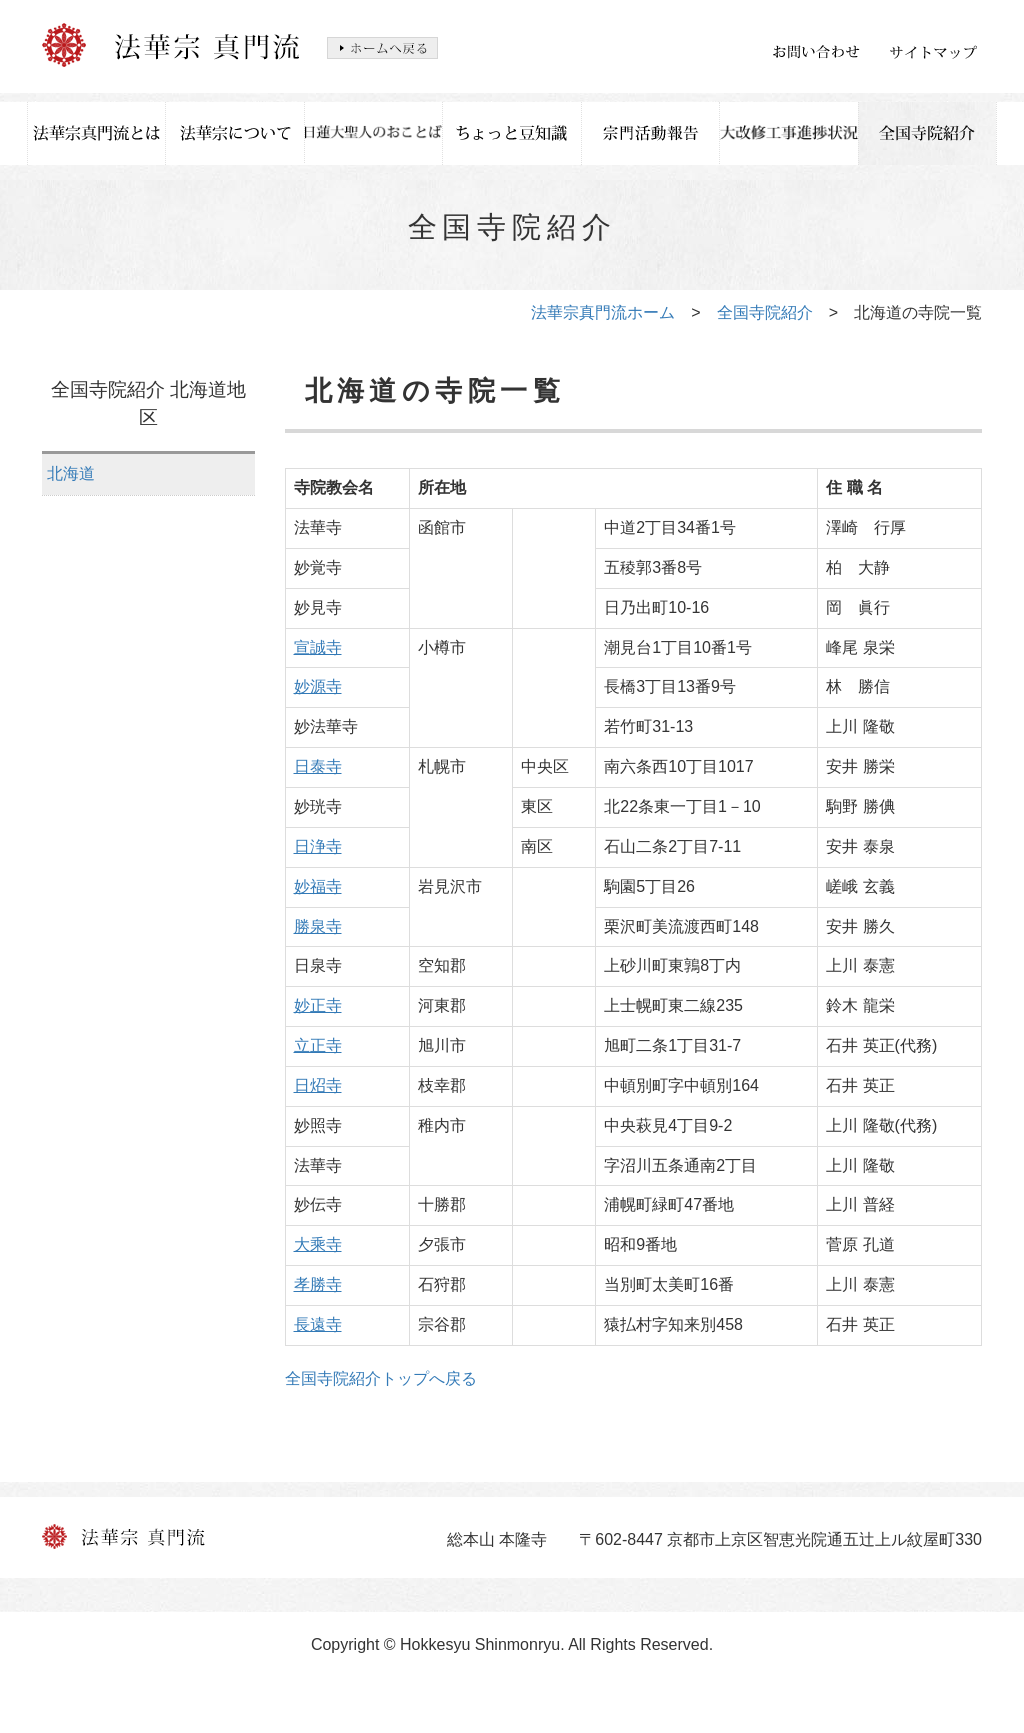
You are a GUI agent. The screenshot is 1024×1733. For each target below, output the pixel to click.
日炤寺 (318, 1085)
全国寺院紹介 (765, 312)
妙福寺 (318, 886)
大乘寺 (318, 1244)
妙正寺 (318, 1005)
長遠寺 (318, 1324)
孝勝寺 (318, 1284)
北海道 (71, 473)
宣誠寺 (318, 647)
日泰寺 (318, 766)
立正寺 (318, 1045)
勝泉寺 (318, 926)
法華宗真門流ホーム (603, 312)
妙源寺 (318, 686)
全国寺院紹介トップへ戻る (381, 1378)
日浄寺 (318, 846)
